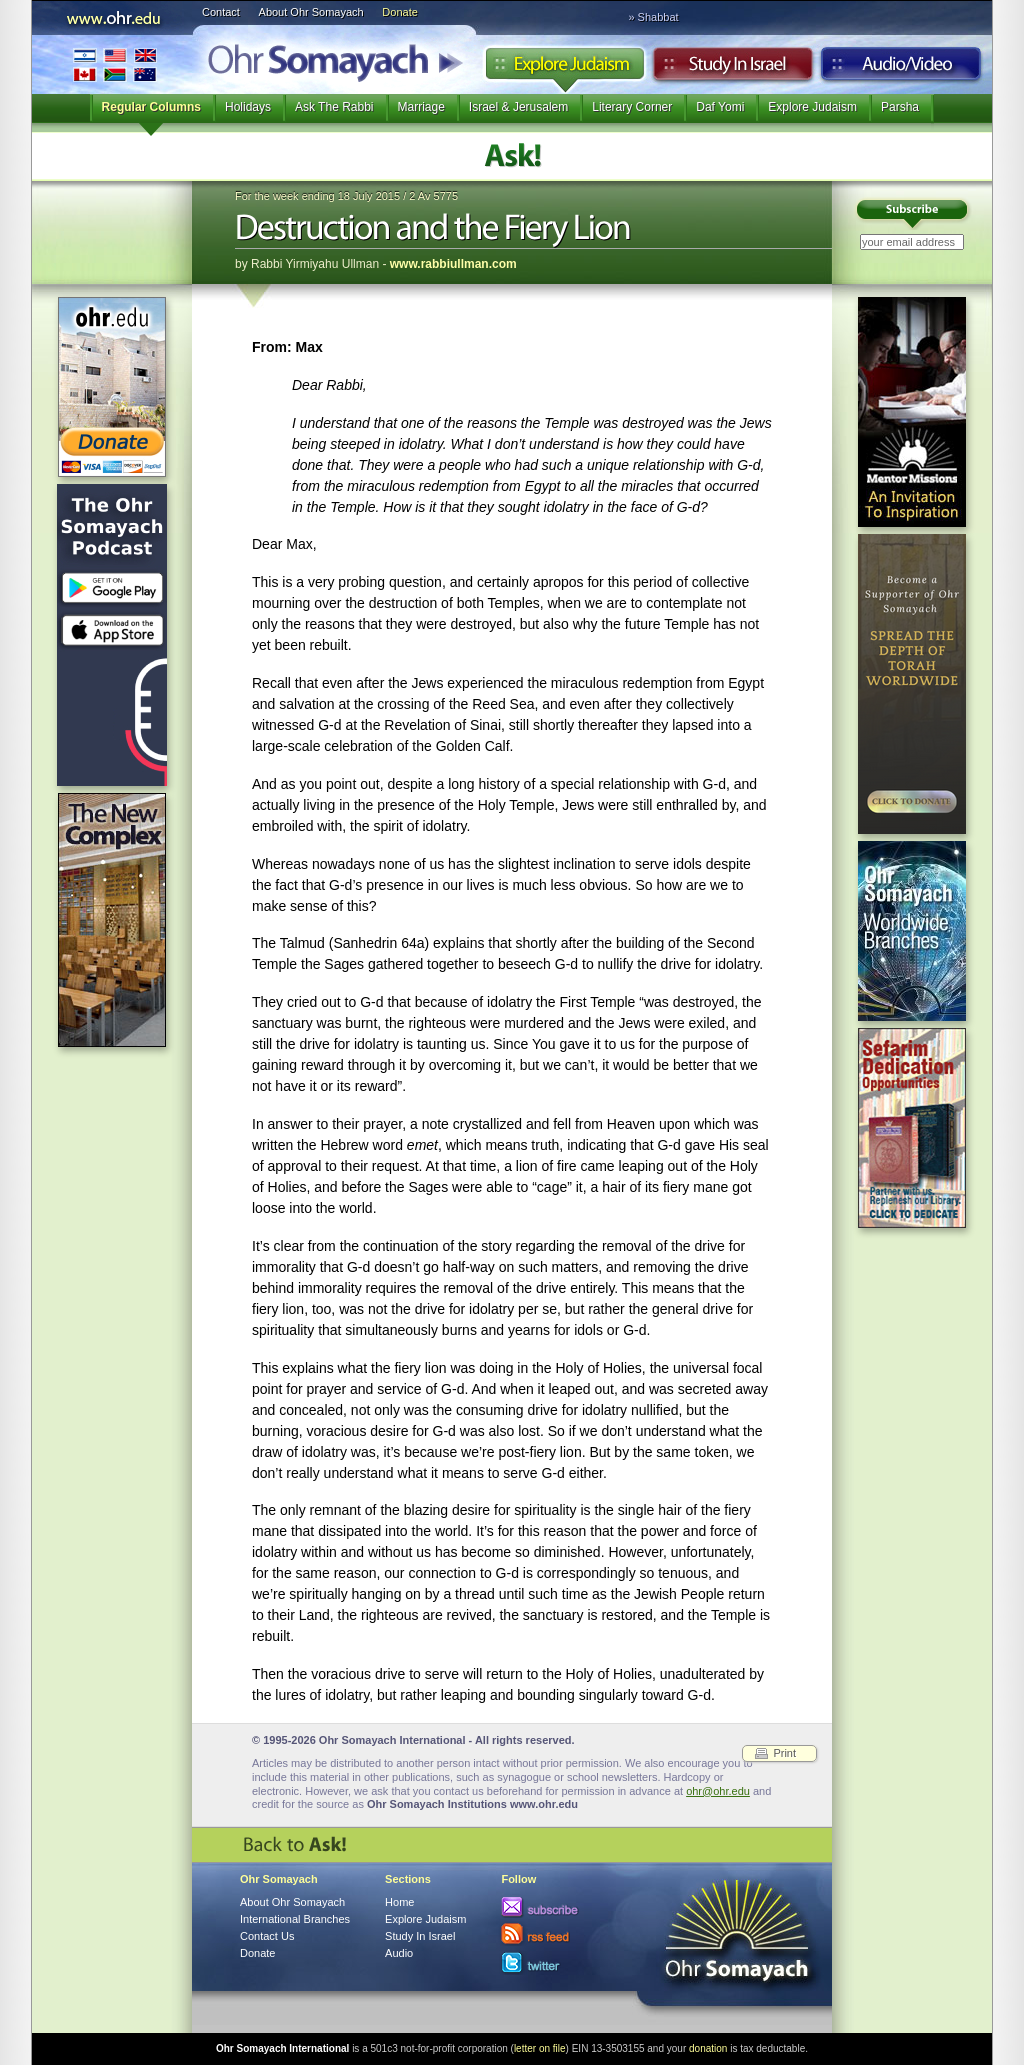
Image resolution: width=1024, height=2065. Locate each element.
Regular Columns (151, 107)
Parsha (900, 107)
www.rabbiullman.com (453, 264)
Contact (221, 12)
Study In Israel (420, 1936)
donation (708, 2048)
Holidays (248, 107)
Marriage (421, 107)
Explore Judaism (564, 69)
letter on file (540, 2048)
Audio (901, 69)
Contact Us (267, 1936)
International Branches (115, 64)
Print (784, 1753)
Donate (399, 12)
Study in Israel (733, 69)
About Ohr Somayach (311, 12)
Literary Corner (632, 107)
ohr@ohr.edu (718, 1791)
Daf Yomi (720, 107)
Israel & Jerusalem (518, 107)
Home (399, 1902)
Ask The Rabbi (334, 107)
